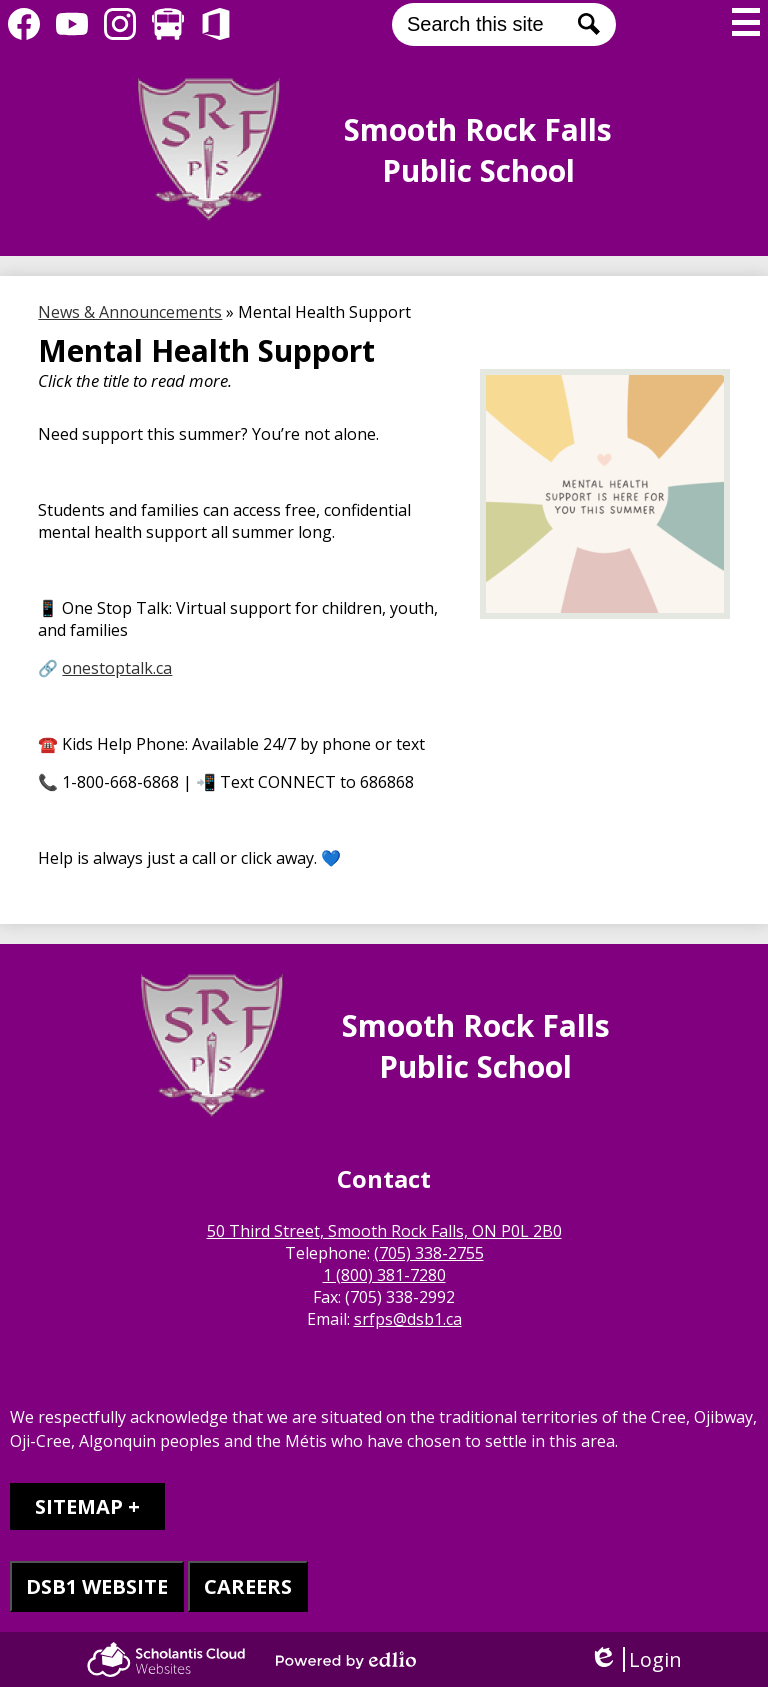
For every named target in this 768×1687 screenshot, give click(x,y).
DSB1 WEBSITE (97, 1586)
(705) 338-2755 (429, 1253)
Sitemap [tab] (79, 1506)
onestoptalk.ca (117, 668)
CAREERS (248, 1586)
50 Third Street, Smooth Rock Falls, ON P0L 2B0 (384, 1231)
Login (635, 1659)
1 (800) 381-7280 (384, 1275)
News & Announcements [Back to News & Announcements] (130, 312)
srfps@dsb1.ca (408, 1319)
